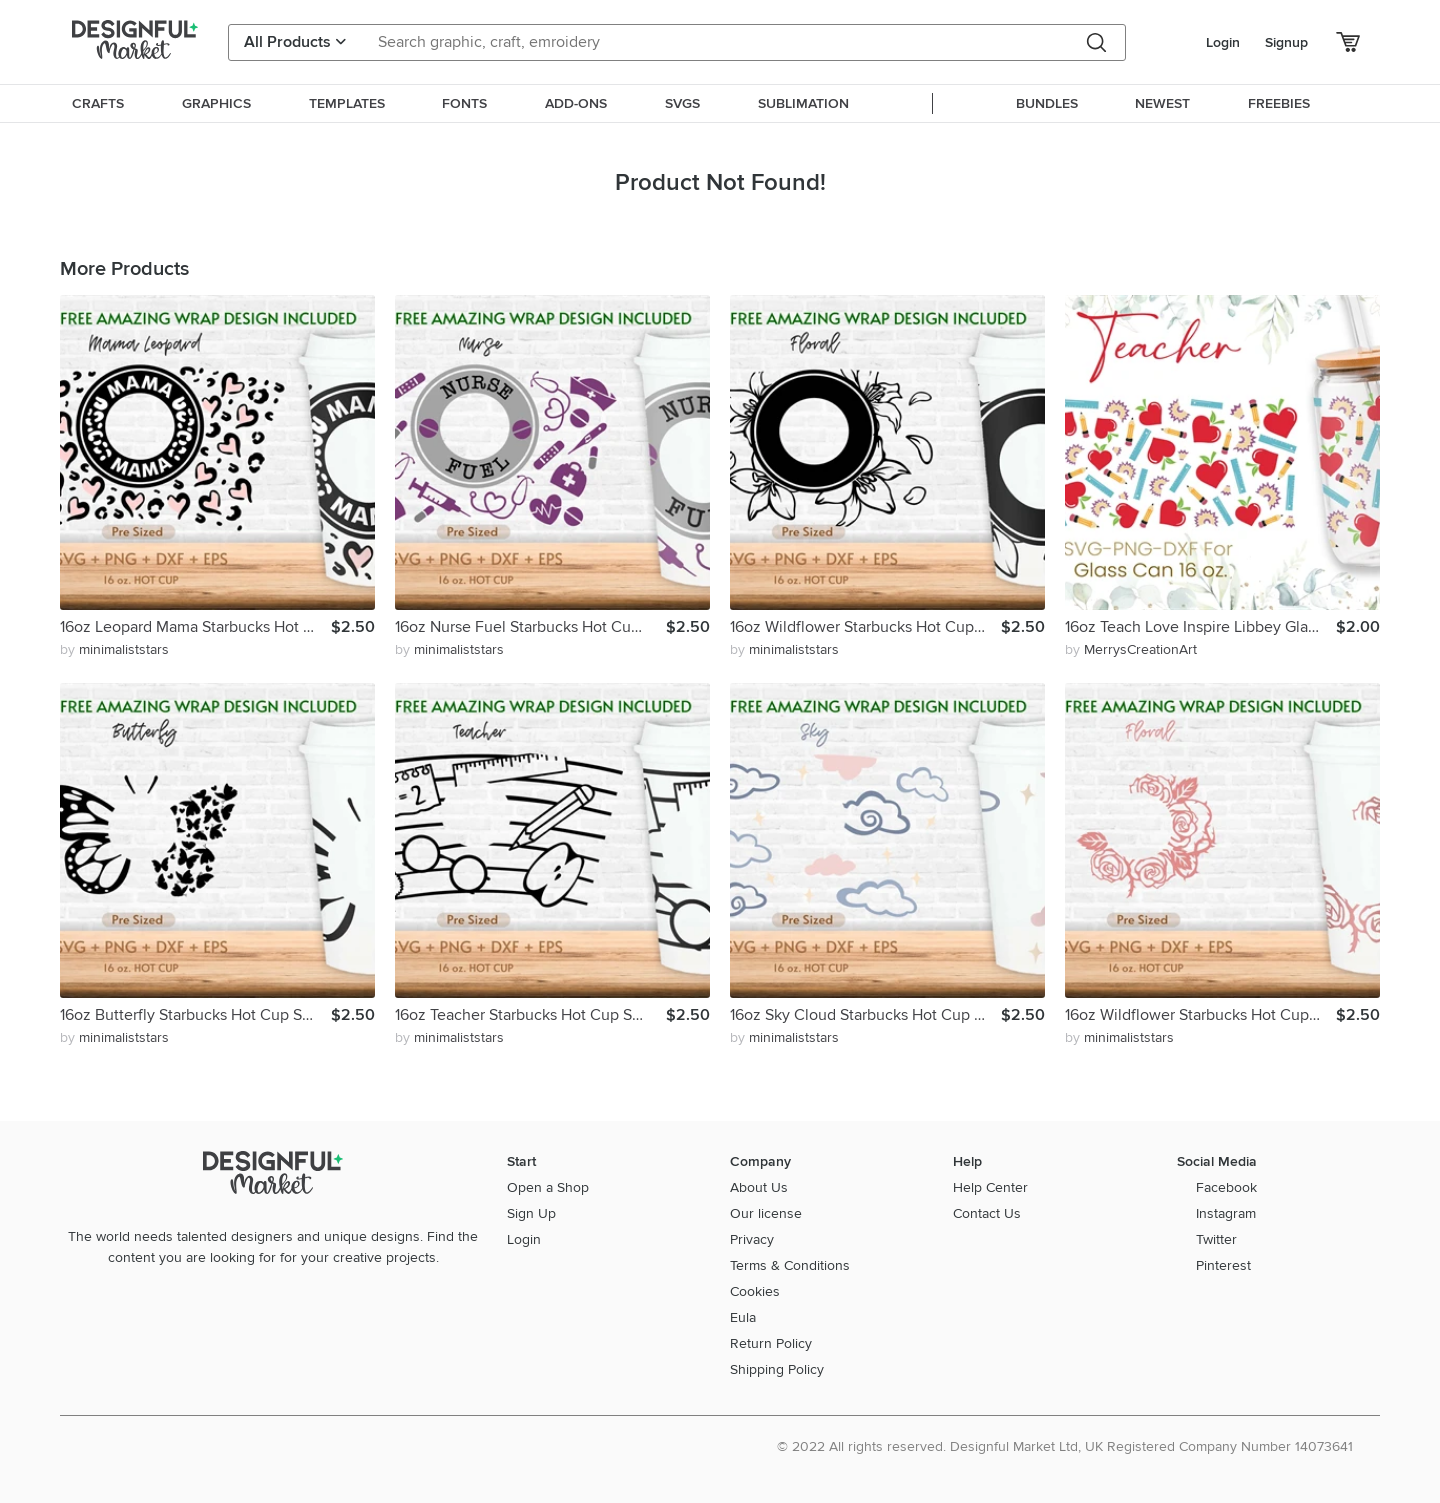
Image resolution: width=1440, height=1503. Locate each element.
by (114, 649)
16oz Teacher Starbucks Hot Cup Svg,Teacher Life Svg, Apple (530, 1015)
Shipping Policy (777, 1369)
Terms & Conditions (790, 1265)
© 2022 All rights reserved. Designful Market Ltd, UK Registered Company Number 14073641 (1065, 1446)
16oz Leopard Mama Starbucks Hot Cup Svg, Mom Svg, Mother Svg (195, 627)
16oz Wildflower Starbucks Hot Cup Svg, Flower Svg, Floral (865, 627)
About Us (759, 1187)
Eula (743, 1317)
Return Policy (771, 1343)
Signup (1286, 42)
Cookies (755, 1291)
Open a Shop (548, 1187)
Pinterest (1223, 1265)
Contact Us (987, 1213)
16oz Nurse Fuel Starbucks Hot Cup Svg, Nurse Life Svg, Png (530, 627)
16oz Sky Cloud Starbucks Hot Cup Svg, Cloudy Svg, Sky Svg (865, 1015)
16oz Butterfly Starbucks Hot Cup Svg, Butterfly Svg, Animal (195, 1015)
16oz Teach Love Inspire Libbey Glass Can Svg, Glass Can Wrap (1200, 627)
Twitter (1216, 1239)
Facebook (1226, 1187)
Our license (766, 1213)
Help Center (990, 1187)
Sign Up (531, 1213)
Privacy (752, 1239)
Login (1223, 42)
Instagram (1226, 1213)
